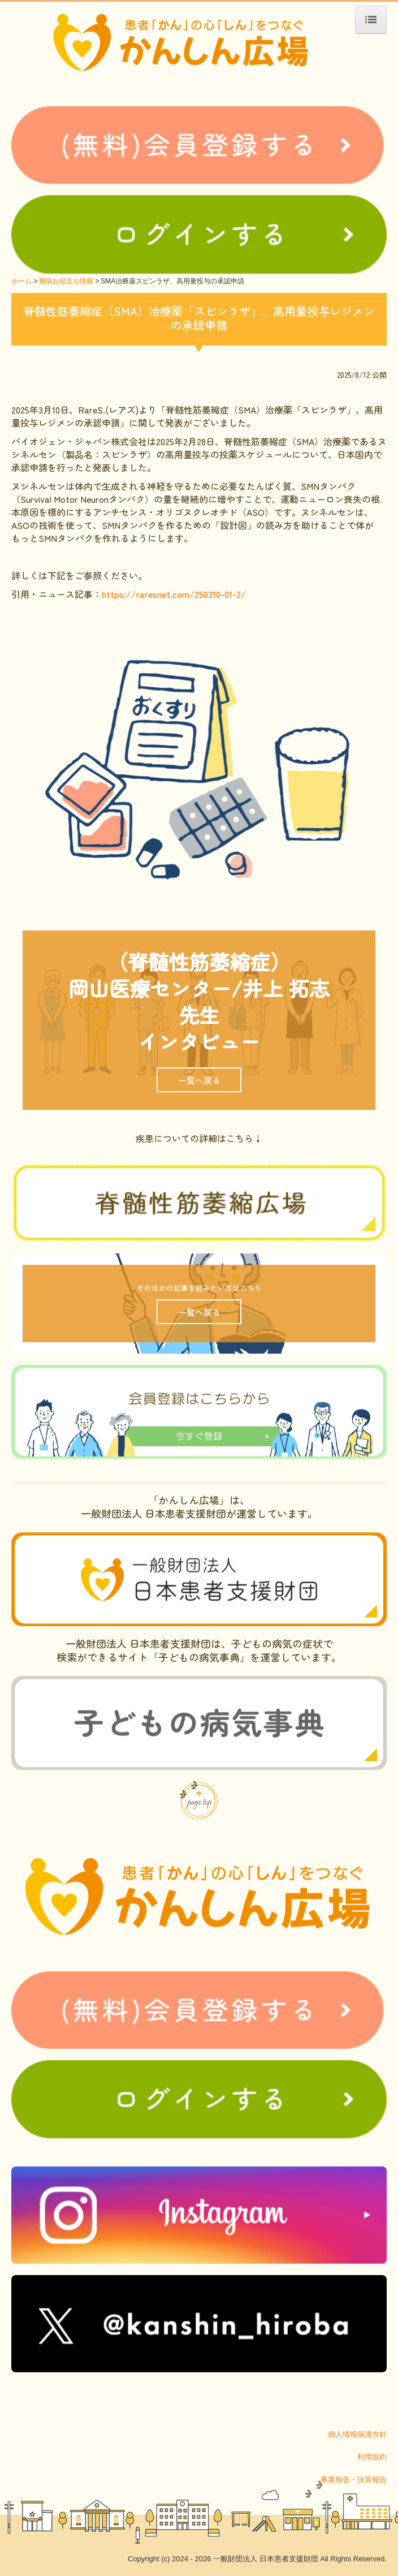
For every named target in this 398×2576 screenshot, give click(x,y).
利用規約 (372, 2457)
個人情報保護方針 (357, 2434)
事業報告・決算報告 (354, 2479)
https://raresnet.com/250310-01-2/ (174, 594)
